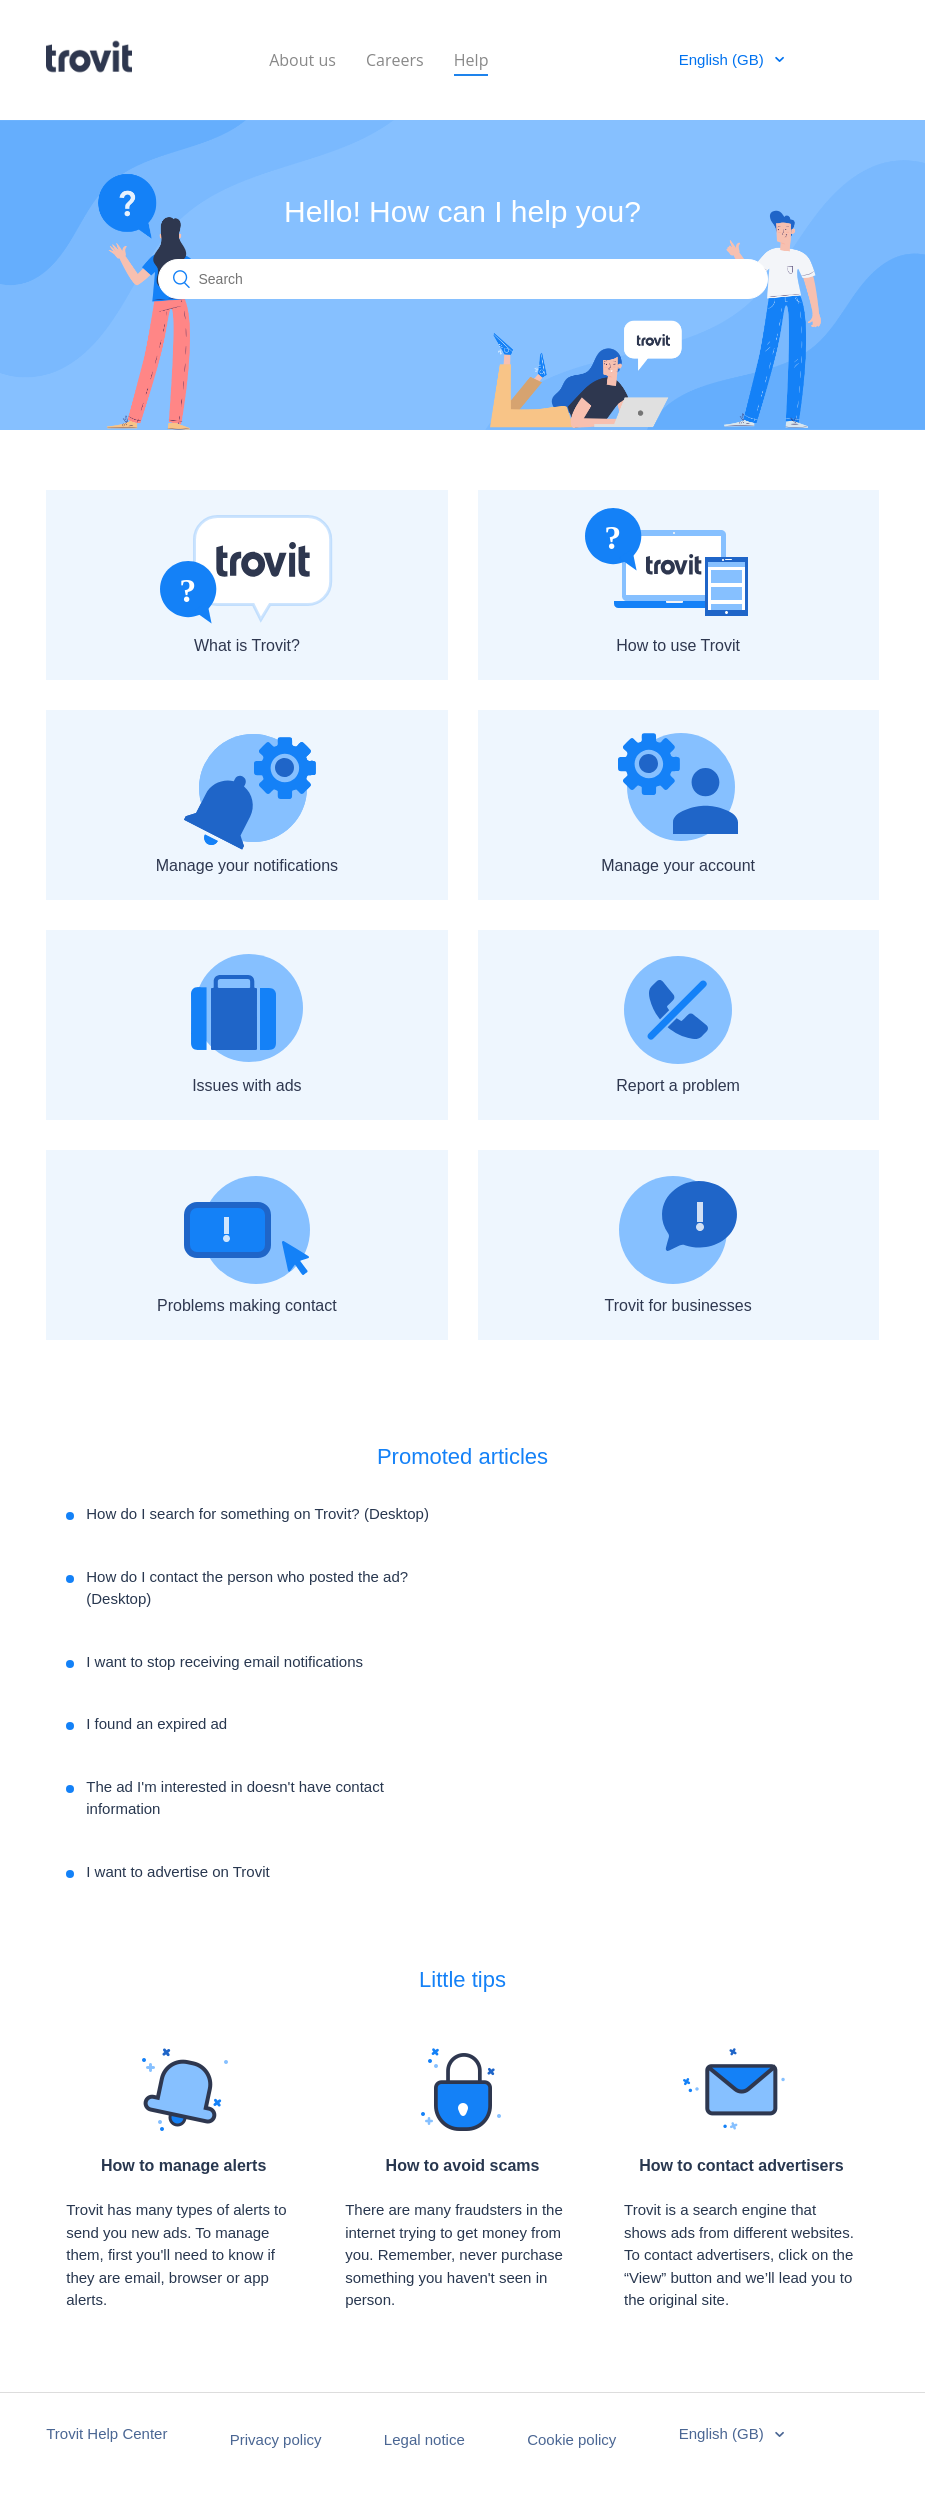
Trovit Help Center (106, 2433)
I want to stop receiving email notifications (224, 1661)
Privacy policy (276, 2439)
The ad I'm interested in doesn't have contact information (235, 1798)
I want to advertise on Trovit (177, 1871)
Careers (395, 59)
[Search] (463, 279)
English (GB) (723, 59)
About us (302, 59)
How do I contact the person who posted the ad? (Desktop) (247, 1588)
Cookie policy (571, 2439)
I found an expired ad (156, 1723)
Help (471, 59)
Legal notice (424, 2439)
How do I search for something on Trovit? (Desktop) (257, 1513)
